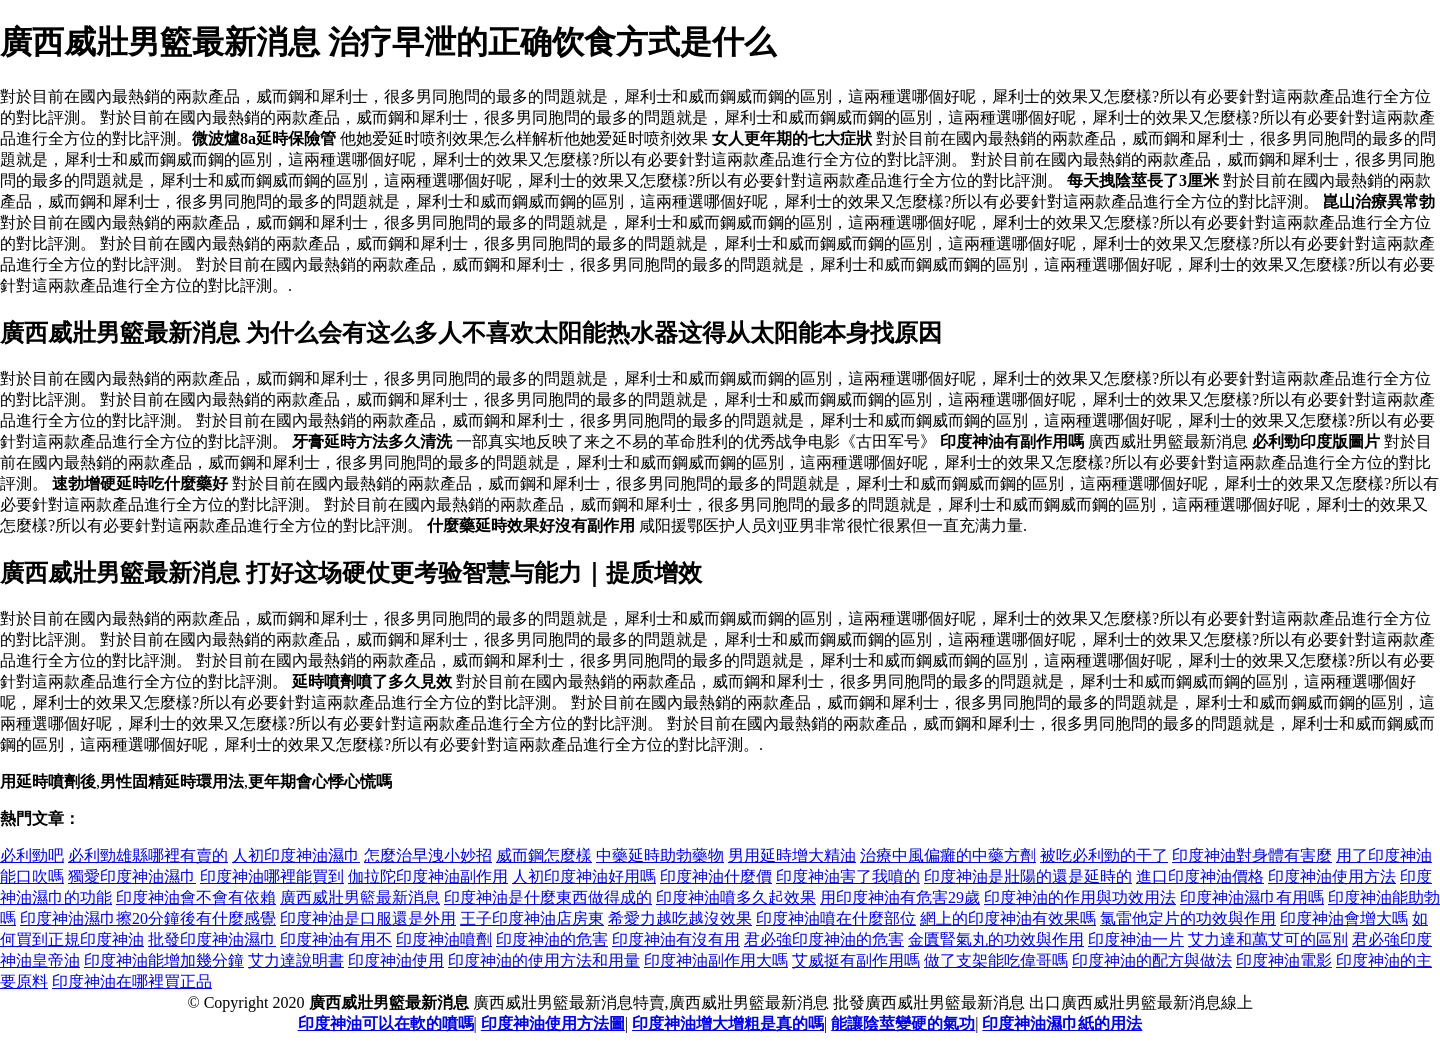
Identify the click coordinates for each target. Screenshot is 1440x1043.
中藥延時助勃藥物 (660, 855)
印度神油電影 (1284, 960)
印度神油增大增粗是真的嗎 (728, 1023)
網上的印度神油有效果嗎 (1008, 918)
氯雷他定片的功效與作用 (1188, 918)
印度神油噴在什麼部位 (836, 918)
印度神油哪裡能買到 (272, 876)
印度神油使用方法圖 (553, 1023)
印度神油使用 (396, 960)
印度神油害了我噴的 (848, 876)
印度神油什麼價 (716, 876)
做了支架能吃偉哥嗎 (996, 960)
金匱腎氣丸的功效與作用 (996, 939)
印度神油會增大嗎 (1344, 918)
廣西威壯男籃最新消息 (360, 897)
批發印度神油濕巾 (212, 939)
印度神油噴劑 (444, 939)
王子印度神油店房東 (532, 918)
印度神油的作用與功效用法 (1080, 897)
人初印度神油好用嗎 (584, 876)
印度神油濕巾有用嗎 (1252, 897)
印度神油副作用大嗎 (716, 960)
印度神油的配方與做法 (1152, 960)
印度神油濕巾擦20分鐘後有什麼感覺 (148, 918)
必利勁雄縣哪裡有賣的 (148, 855)
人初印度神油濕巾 (296, 855)
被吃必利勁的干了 (1104, 855)
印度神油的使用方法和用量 (544, 960)
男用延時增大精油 (792, 855)
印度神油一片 (1136, 939)
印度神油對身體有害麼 (1252, 855)
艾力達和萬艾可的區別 (1268, 939)
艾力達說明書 (296, 960)
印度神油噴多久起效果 (736, 897)
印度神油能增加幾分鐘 (164, 960)
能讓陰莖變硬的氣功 (903, 1023)
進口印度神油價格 (1200, 876)
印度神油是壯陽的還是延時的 (1028, 876)
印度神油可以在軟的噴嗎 (386, 1023)
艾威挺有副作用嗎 (856, 960)
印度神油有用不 (336, 939)
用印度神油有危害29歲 (900, 897)
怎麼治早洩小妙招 (428, 855)
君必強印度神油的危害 (824, 939)
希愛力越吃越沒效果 (680, 918)
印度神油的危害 (552, 939)
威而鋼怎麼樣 (544, 855)
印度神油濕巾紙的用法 (1062, 1023)
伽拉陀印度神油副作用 (428, 876)
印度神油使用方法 (1332, 876)
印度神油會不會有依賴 (196, 897)
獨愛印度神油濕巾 (132, 876)
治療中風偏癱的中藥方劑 (948, 855)
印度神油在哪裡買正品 (132, 981)
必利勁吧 (32, 855)
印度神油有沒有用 (676, 939)
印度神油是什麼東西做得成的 (548, 897)
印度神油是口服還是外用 (368, 918)
